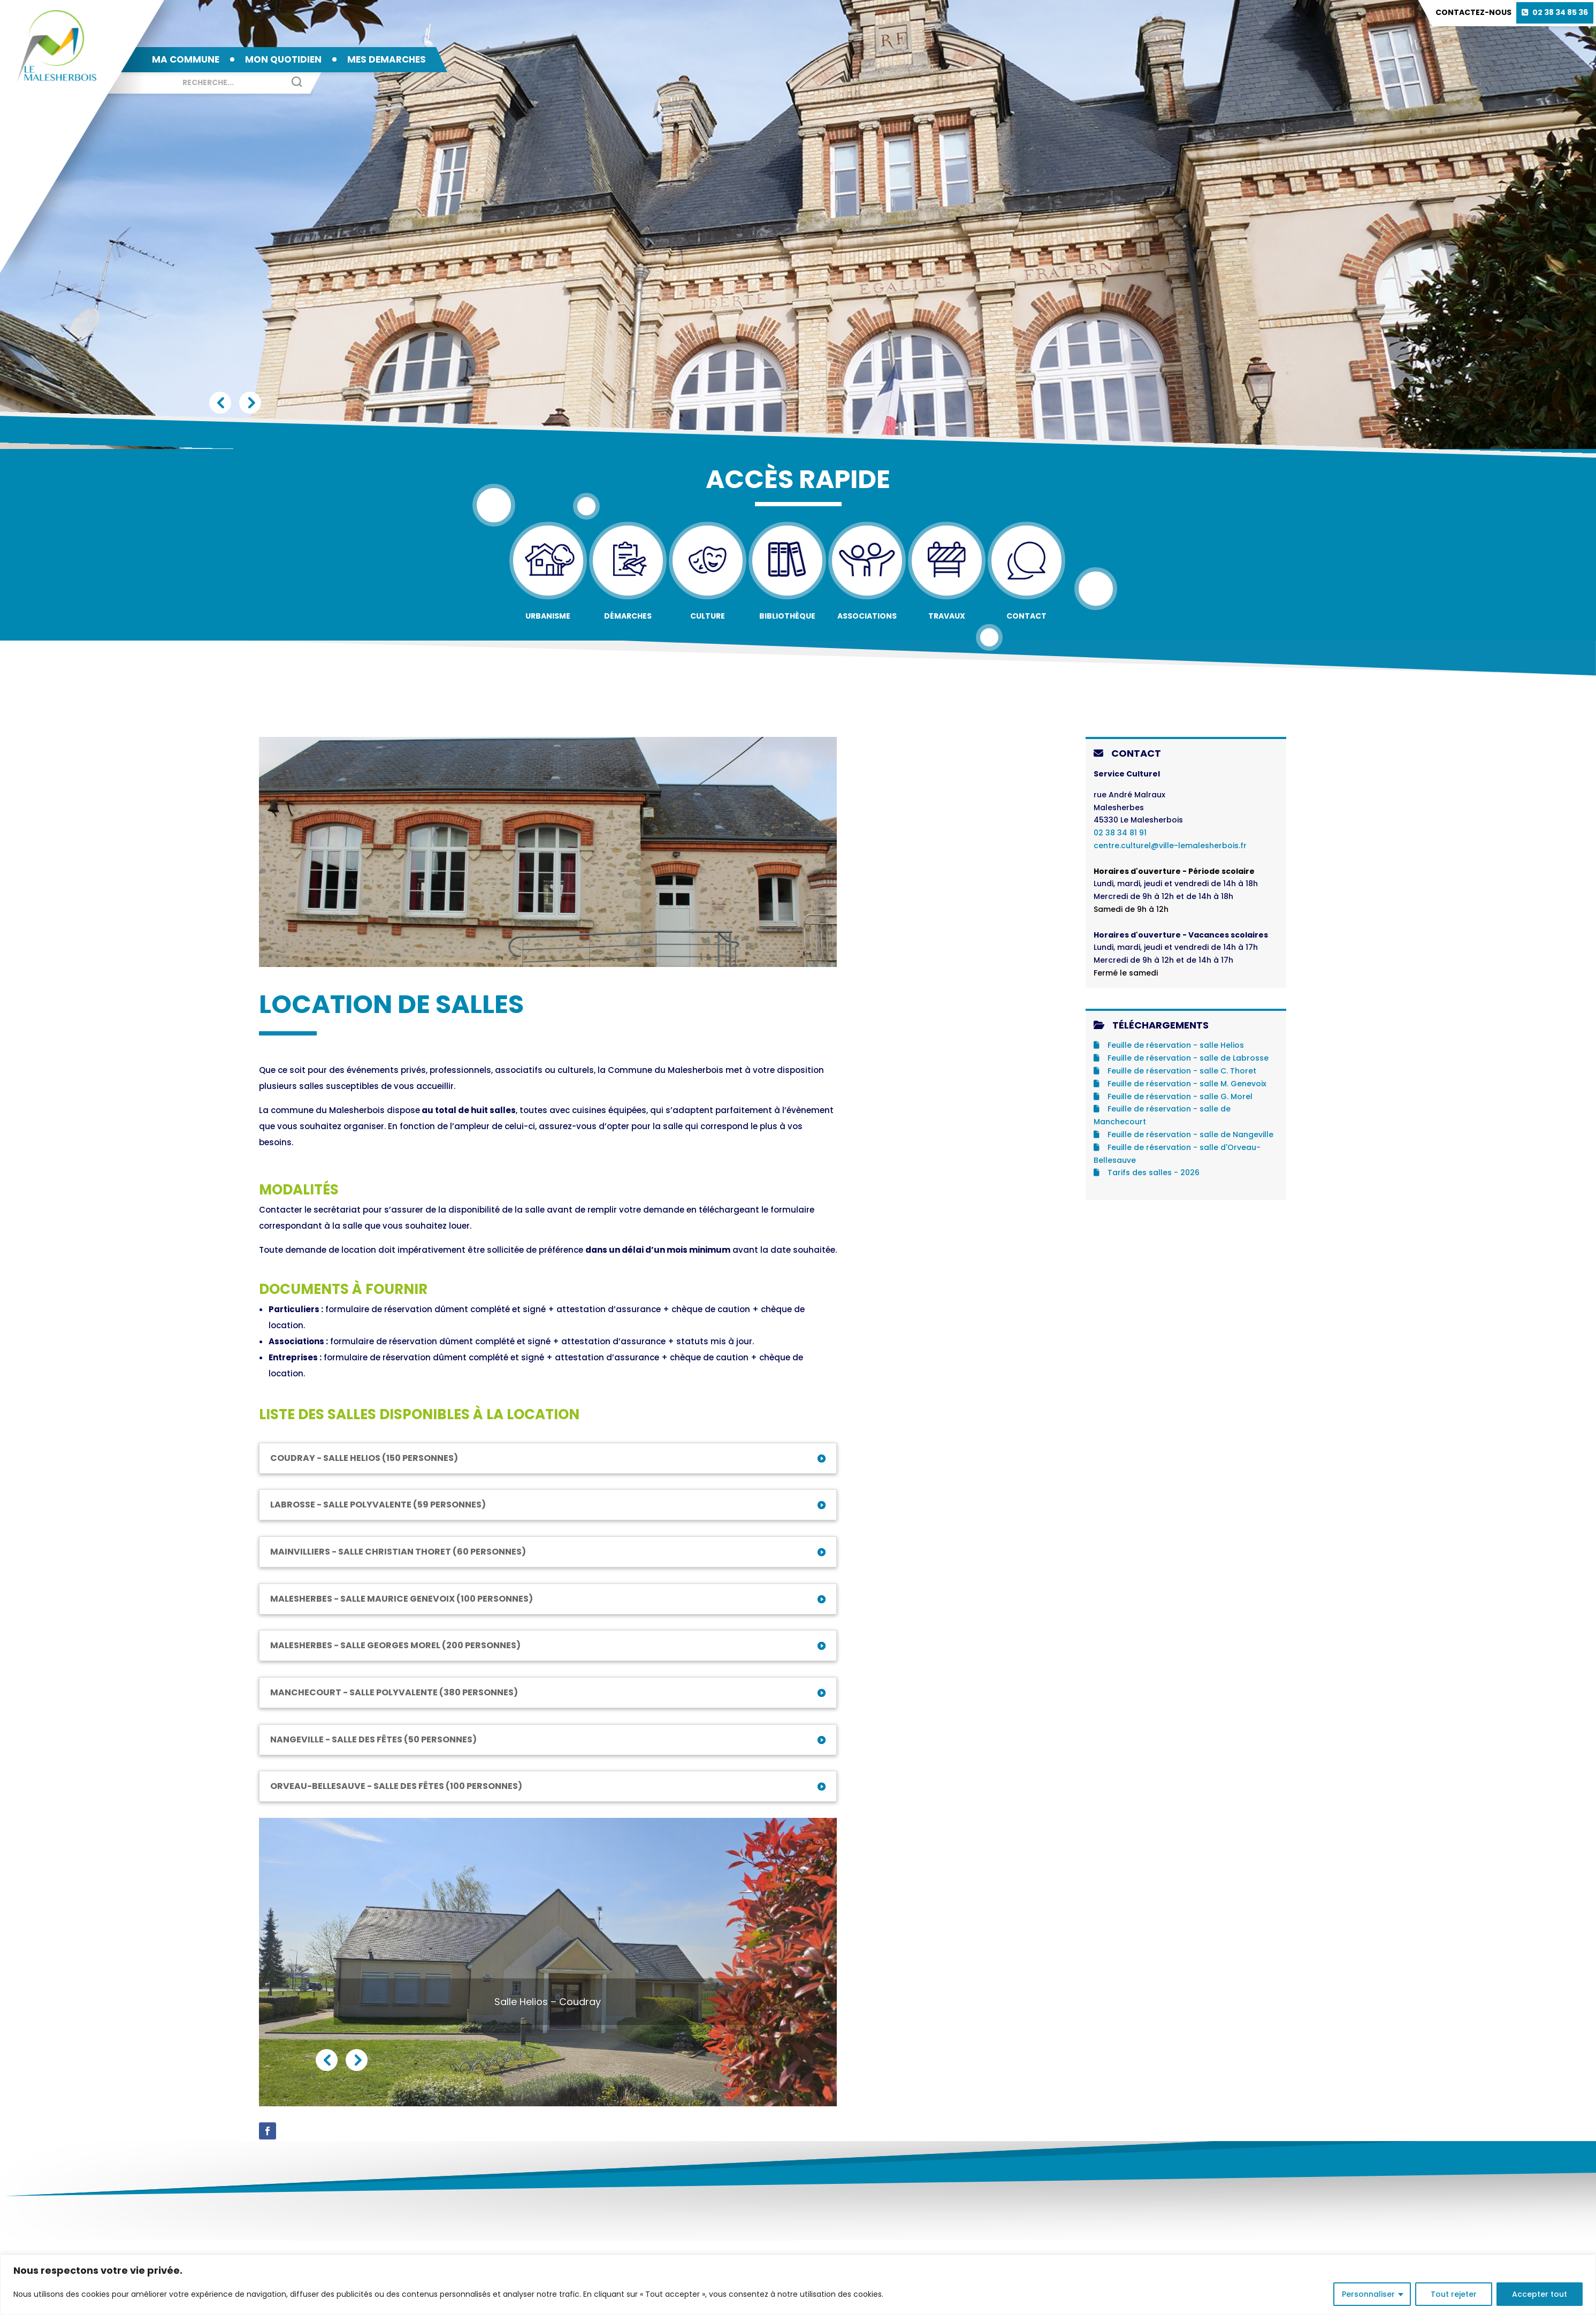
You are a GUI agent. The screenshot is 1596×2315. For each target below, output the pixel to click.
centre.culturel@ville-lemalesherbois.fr (1170, 845)
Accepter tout (1539, 2294)
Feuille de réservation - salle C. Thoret (1175, 1070)
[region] (798, 2285)
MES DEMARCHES (386, 59)
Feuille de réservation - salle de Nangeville (1183, 1134)
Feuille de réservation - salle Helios (1169, 1045)
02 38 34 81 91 (1120, 832)
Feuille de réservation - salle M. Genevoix (1180, 1083)
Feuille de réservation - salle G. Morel (1173, 1096)
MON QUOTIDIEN (283, 59)
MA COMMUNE (185, 59)
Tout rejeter (1454, 2294)
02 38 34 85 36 (1560, 12)
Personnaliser (1368, 2294)
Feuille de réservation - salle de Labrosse (1181, 1058)
